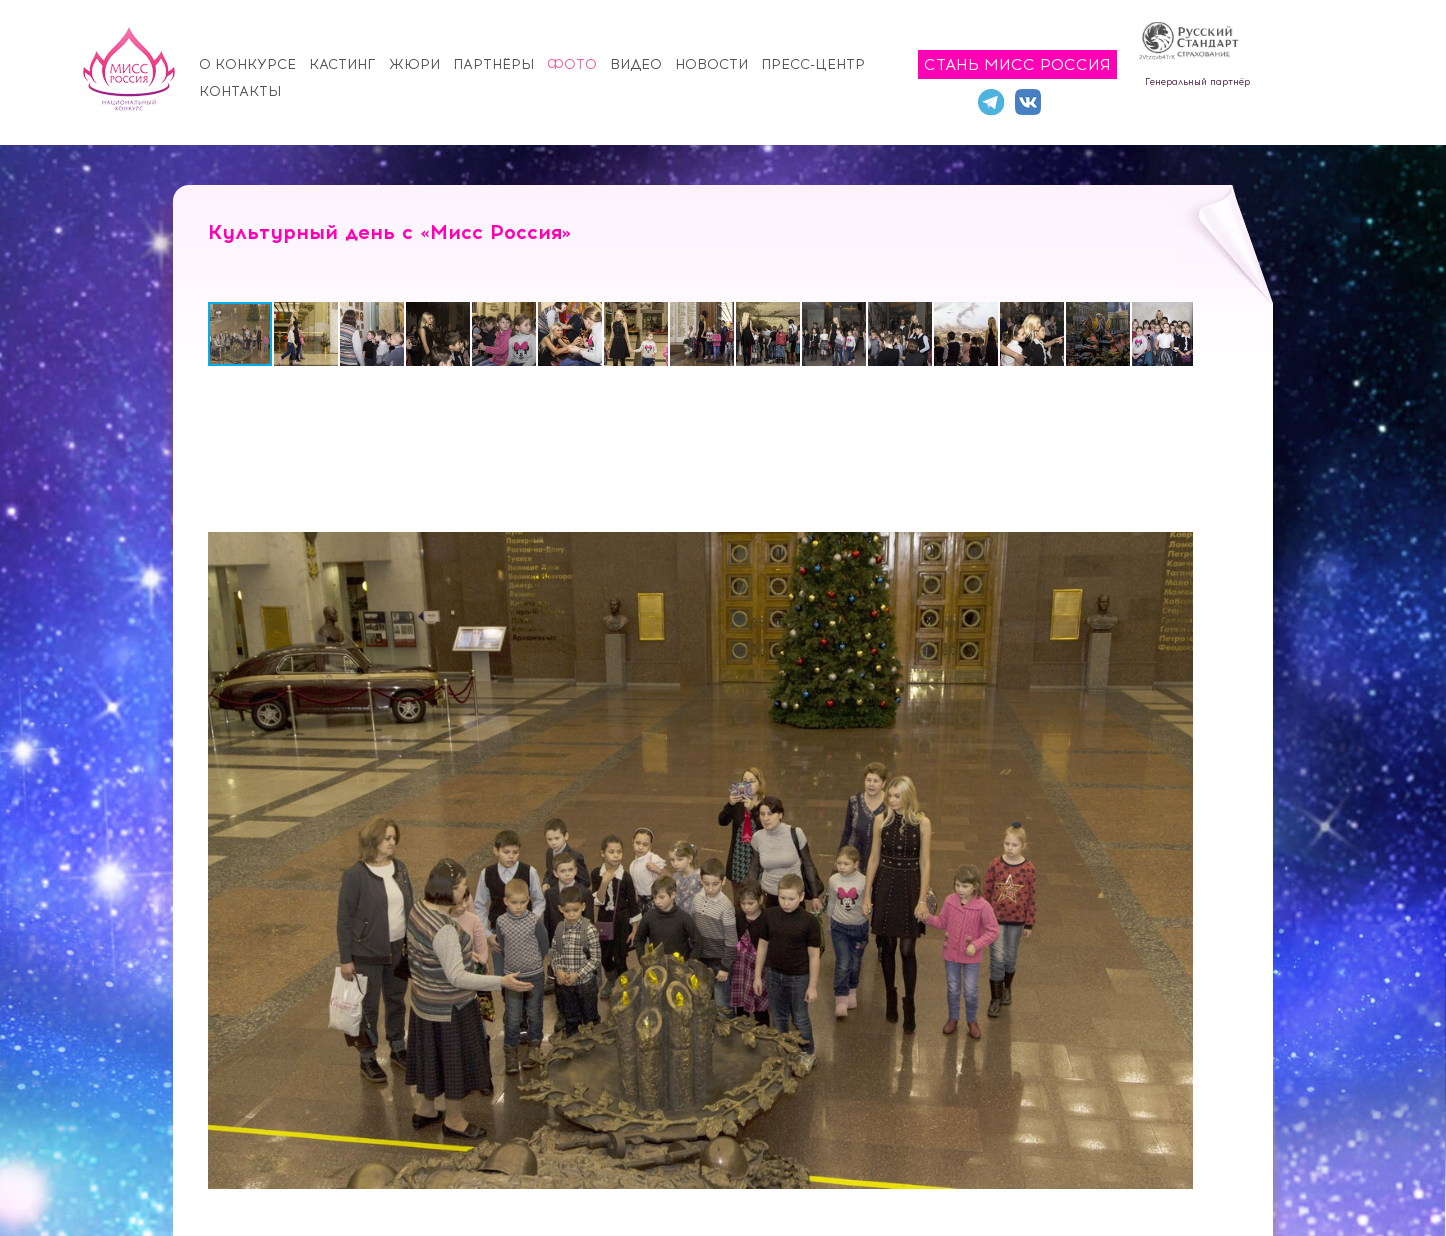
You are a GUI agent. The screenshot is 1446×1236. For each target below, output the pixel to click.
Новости (711, 64)
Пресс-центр (813, 64)
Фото (572, 64)
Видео (636, 64)
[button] (307, 334)
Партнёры (493, 64)
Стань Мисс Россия (1017, 64)
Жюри (414, 64)
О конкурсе (247, 64)
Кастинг (342, 64)
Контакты (240, 91)
